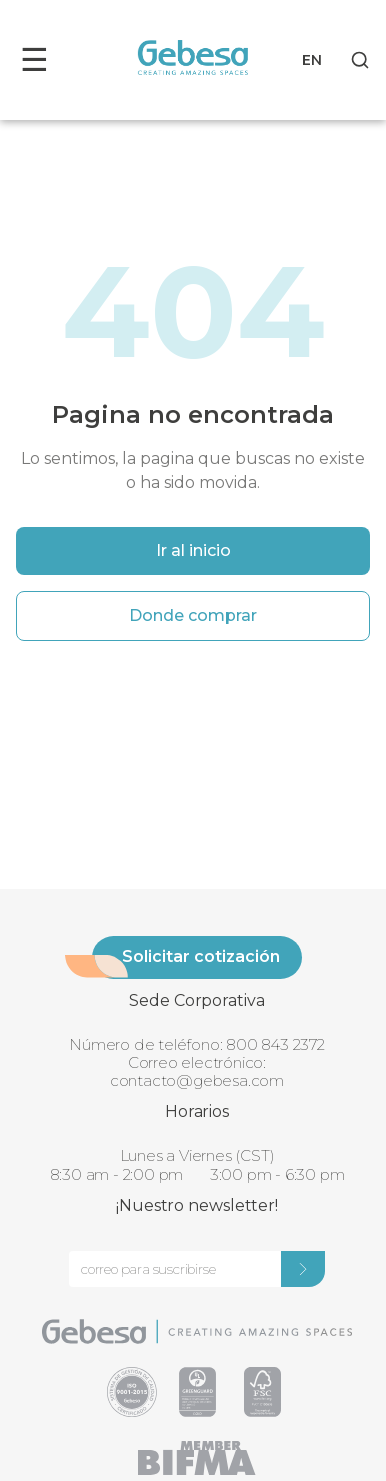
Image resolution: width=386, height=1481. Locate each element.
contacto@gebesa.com (197, 1080)
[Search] (360, 60)
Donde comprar (193, 615)
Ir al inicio (193, 550)
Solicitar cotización (201, 956)
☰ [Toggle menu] (34, 59)
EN (312, 60)
